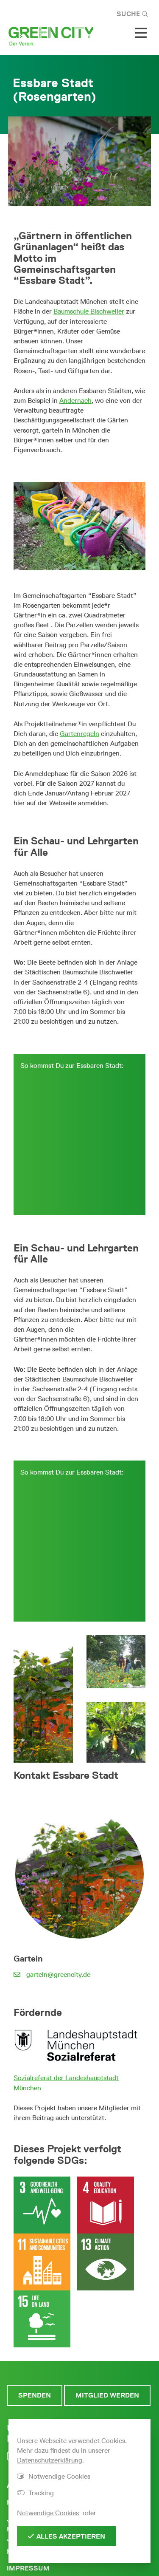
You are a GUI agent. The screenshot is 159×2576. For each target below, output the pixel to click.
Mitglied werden (107, 2395)
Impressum (28, 2568)
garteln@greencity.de (58, 1974)
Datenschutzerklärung (49, 2460)
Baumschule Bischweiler (88, 311)
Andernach (75, 400)
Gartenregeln (79, 734)
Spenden (34, 2395)
